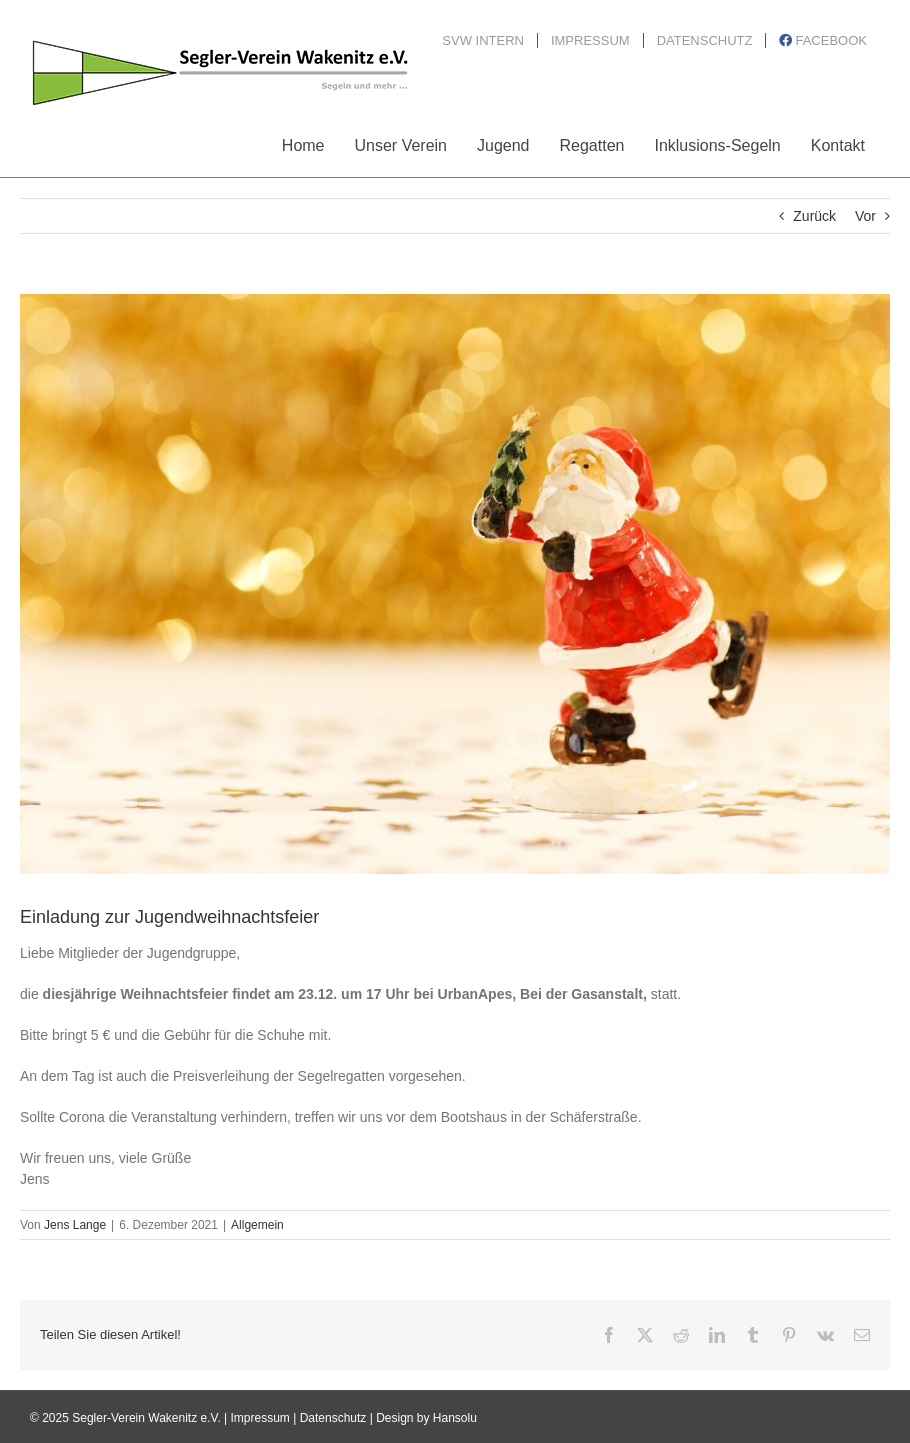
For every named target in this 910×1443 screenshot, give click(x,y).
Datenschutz (333, 1418)
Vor (865, 216)
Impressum (260, 1418)
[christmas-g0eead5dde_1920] (455, 584)
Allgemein (257, 1225)
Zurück (814, 216)
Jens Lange (75, 1225)
